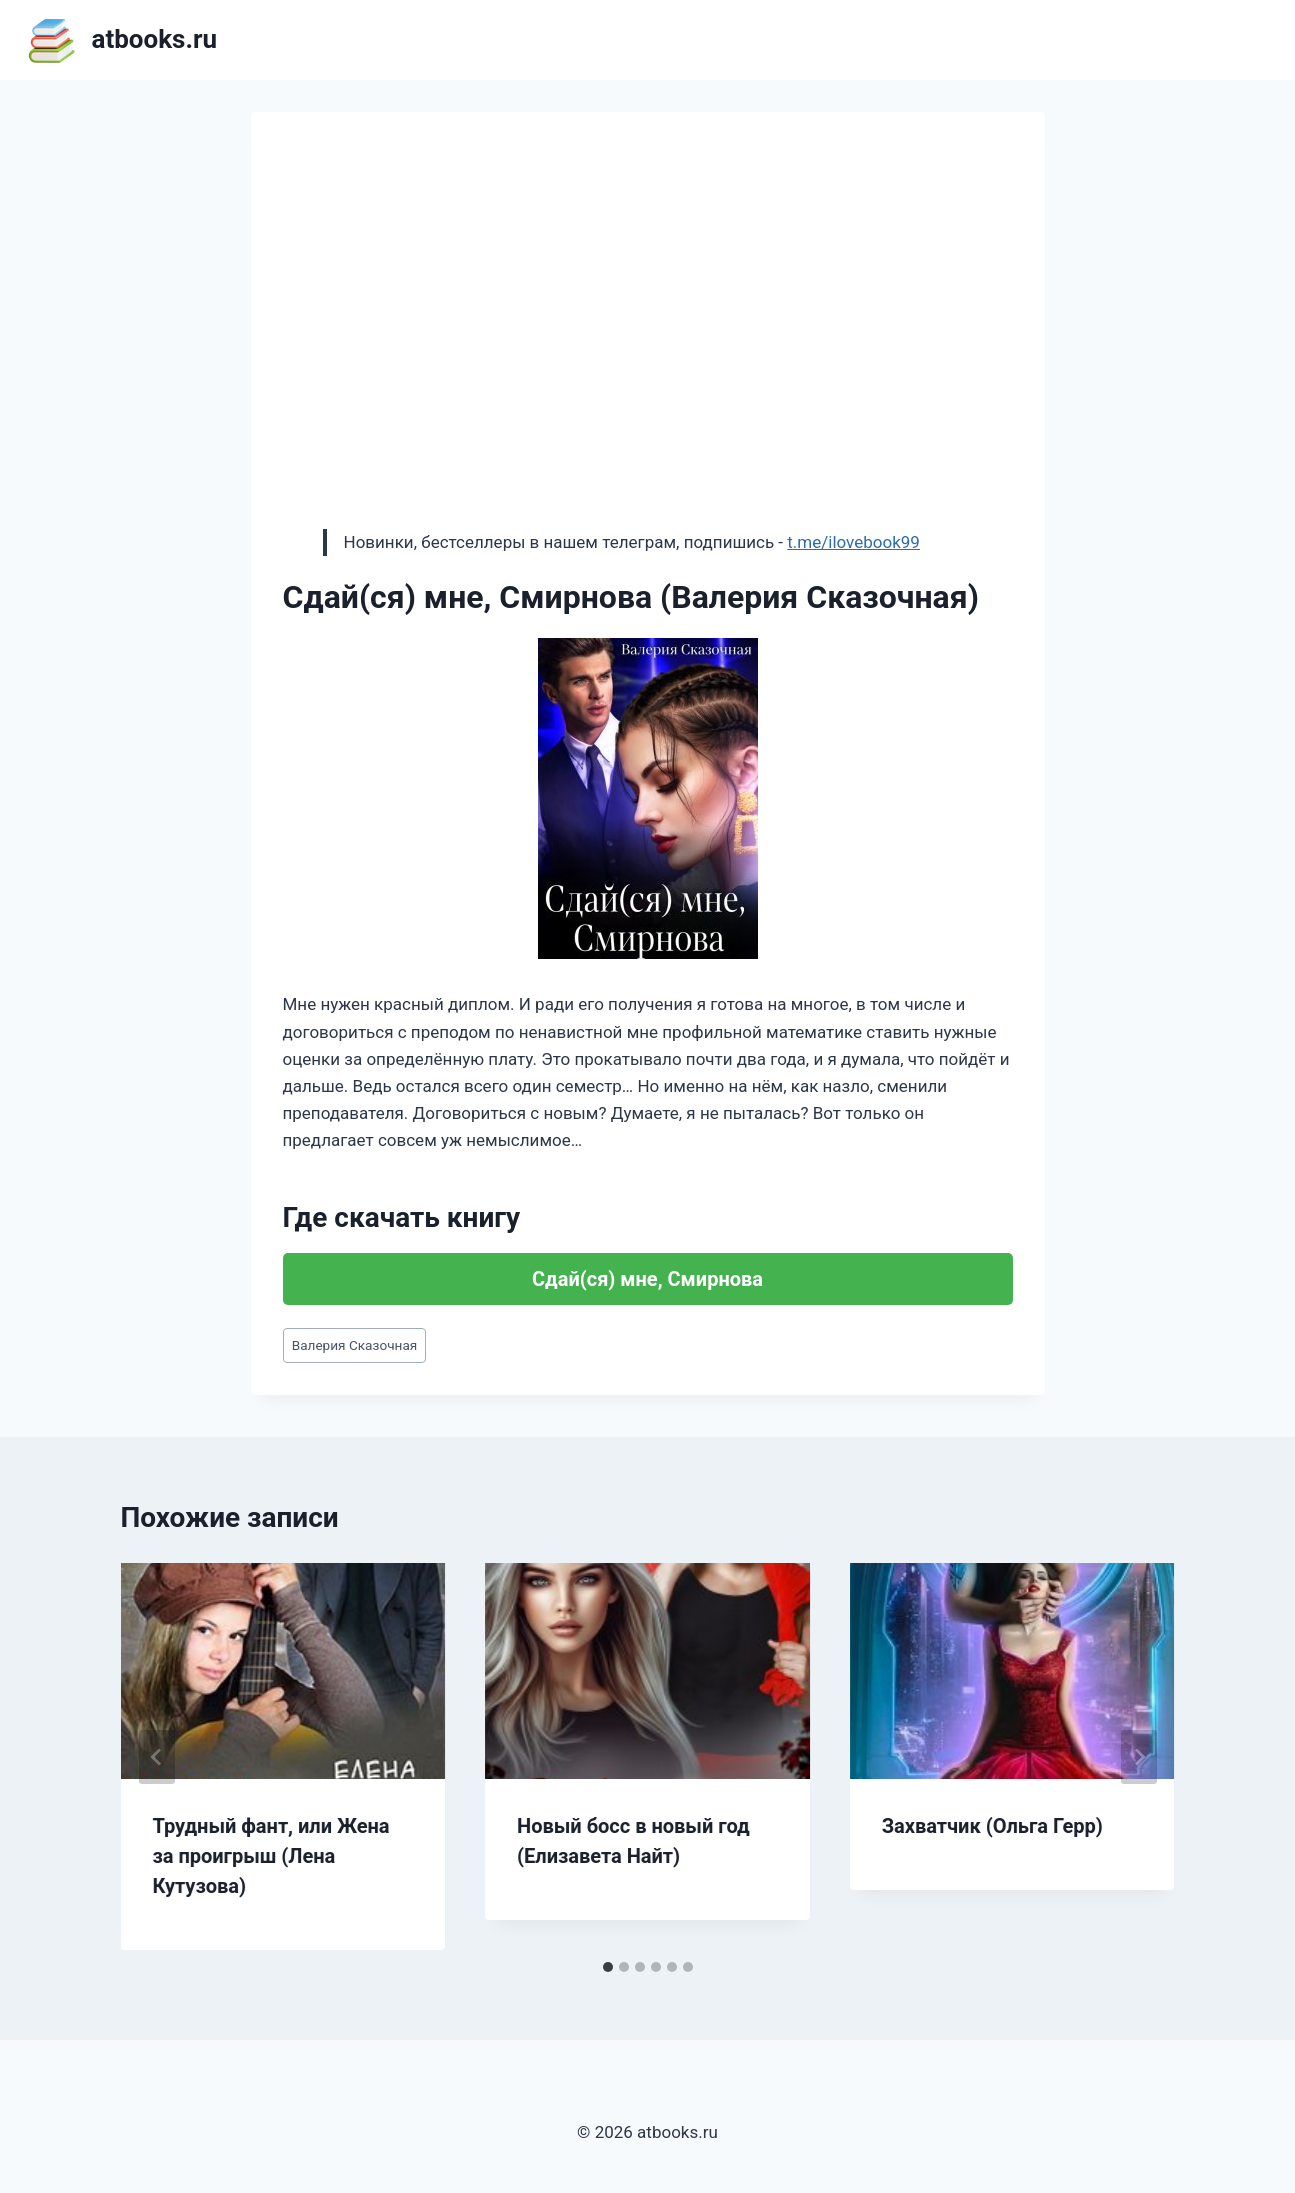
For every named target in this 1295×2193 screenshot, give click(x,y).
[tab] (608, 1967)
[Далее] (1139, 1757)
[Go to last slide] (157, 1757)
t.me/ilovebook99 (853, 542)
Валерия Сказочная (355, 1345)
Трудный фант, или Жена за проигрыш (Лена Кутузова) (271, 1856)
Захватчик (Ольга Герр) (992, 1826)
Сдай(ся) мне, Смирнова (647, 1279)
